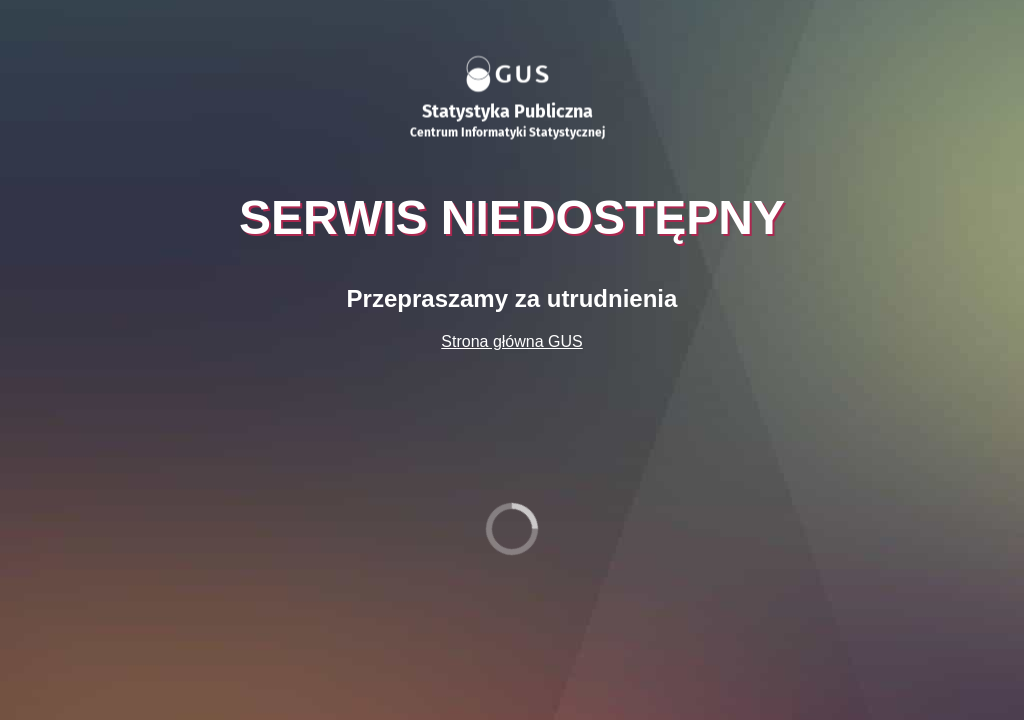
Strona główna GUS (511, 341)
